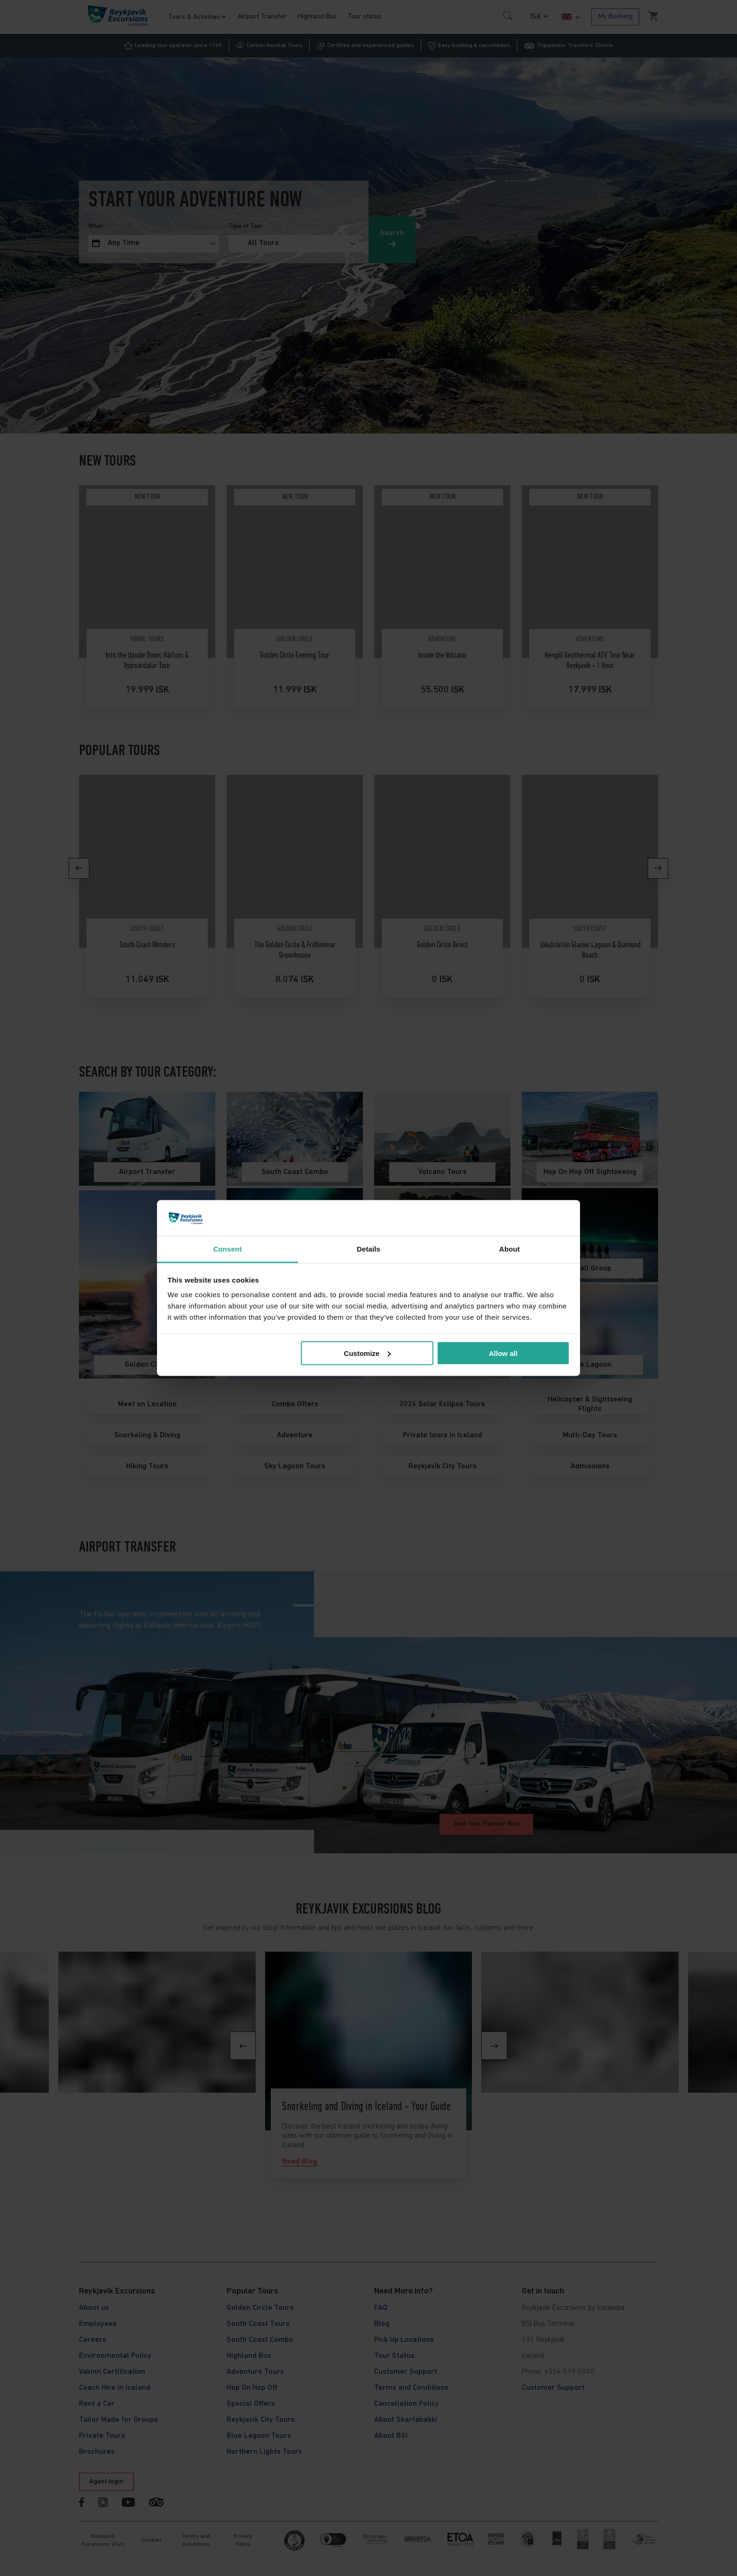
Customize (367, 1353)
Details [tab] (368, 1249)
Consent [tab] (227, 1249)
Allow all (503, 1353)
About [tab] (509, 1249)
